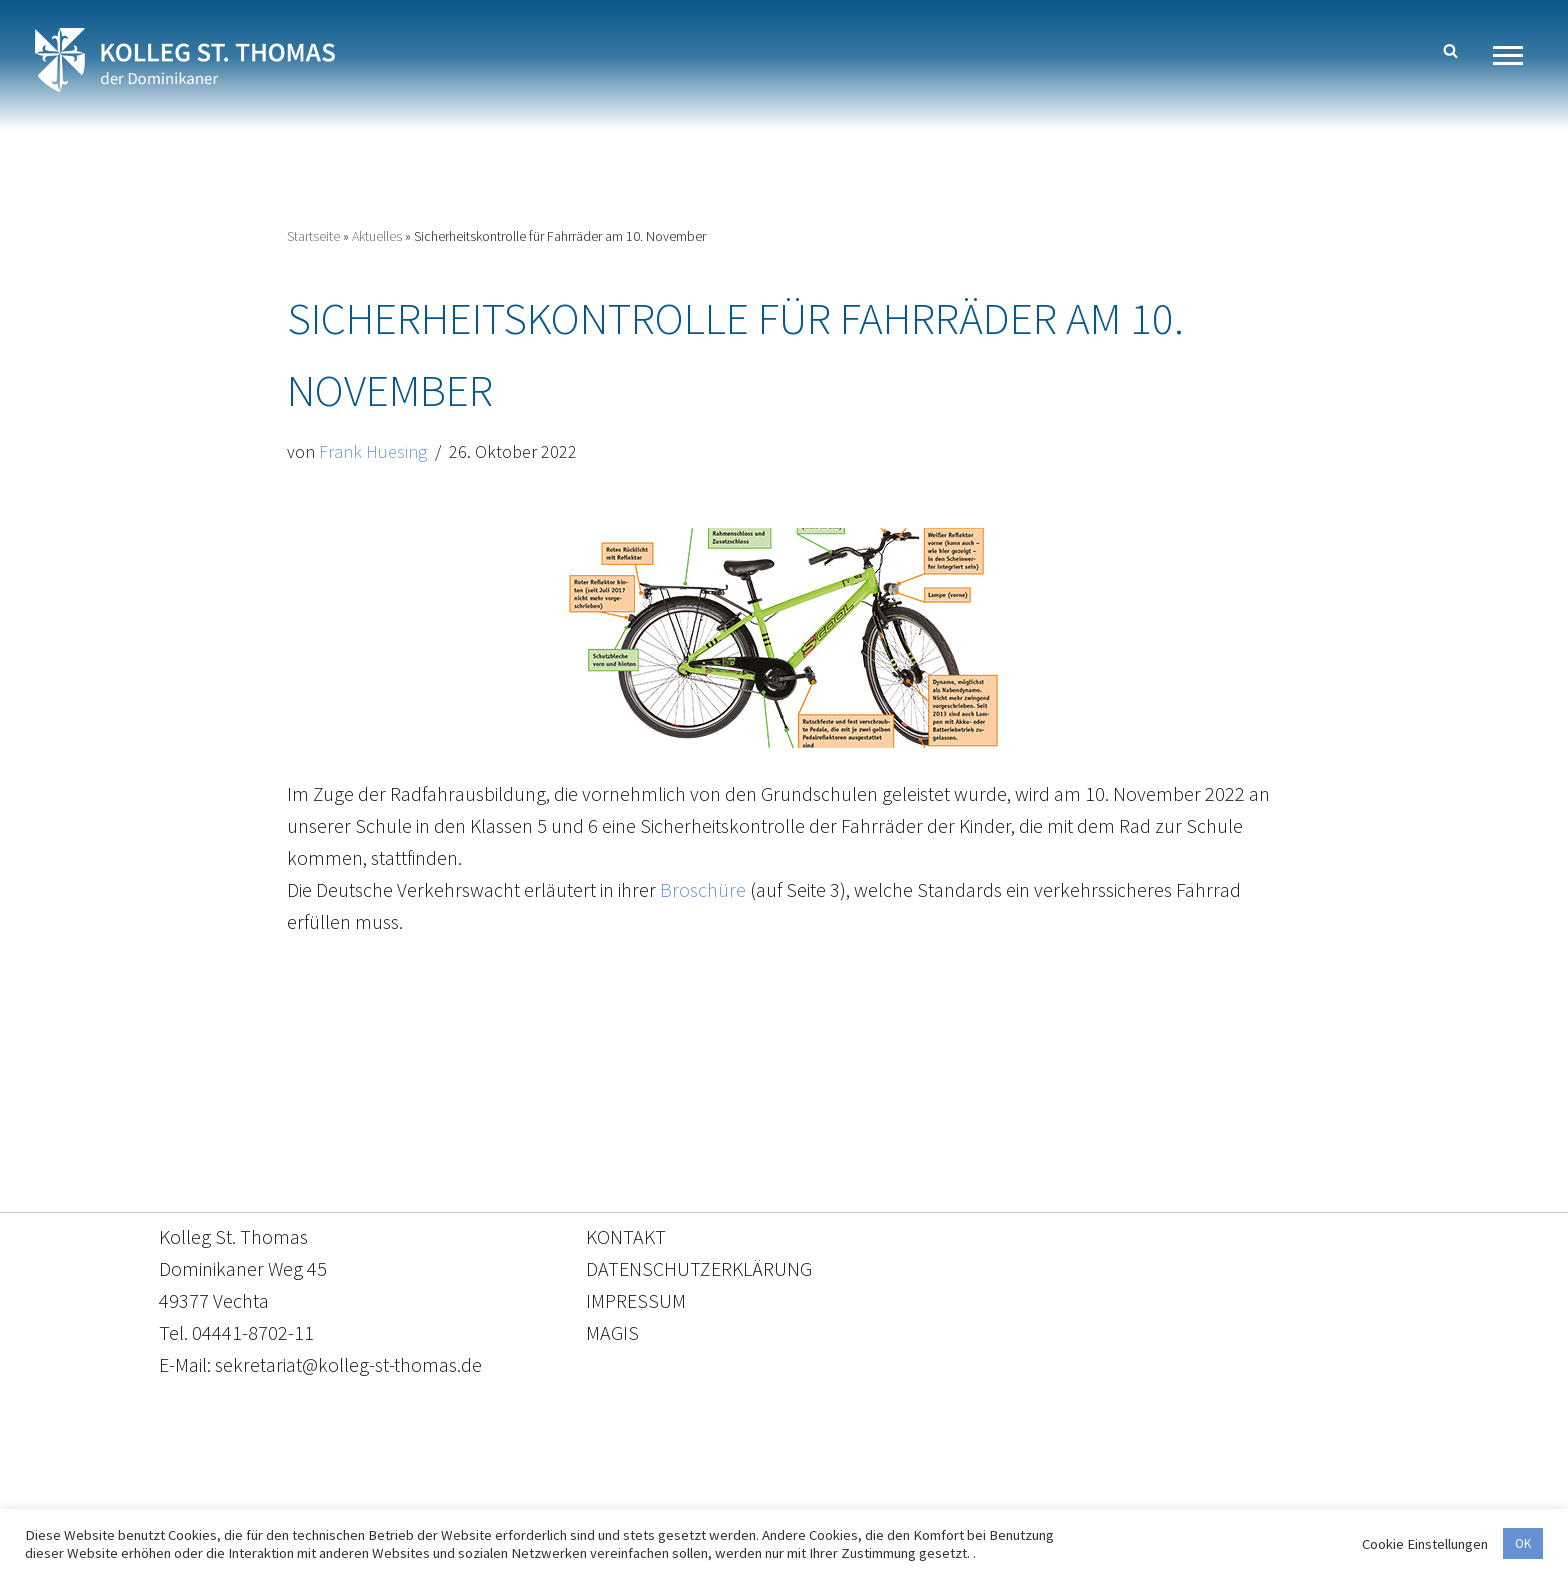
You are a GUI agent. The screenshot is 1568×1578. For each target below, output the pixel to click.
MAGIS (612, 1332)
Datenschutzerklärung (764, 1484)
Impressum (947, 1484)
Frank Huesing (373, 451)
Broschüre (703, 889)
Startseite (313, 236)
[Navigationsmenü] (1515, 55)
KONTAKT (626, 1236)
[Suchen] (1450, 50)
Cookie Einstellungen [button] (1425, 1544)
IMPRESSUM (636, 1300)
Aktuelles (377, 236)
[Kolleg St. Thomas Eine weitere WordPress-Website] (185, 60)
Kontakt (595, 1484)
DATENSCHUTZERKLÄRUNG (699, 1268)
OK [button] (1523, 1543)
